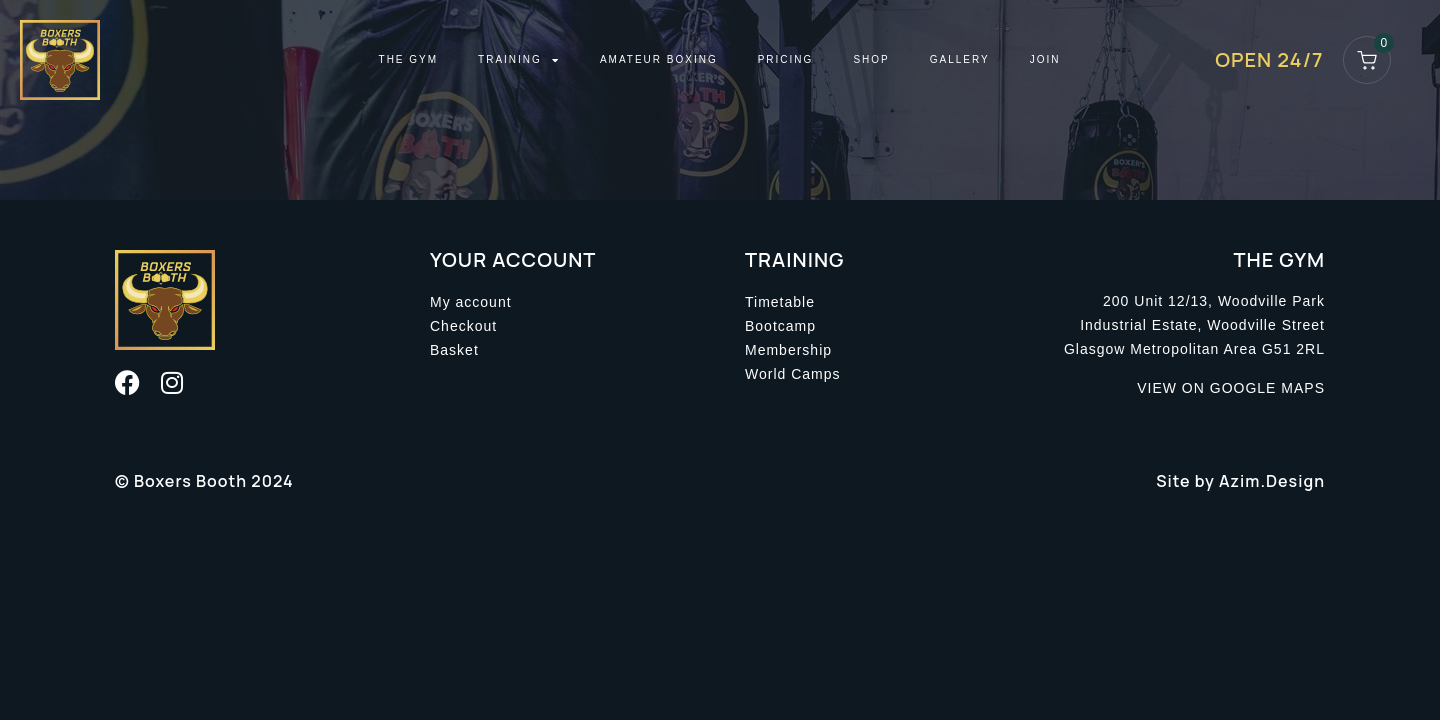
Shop (871, 59)
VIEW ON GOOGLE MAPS (1231, 388)
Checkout (463, 326)
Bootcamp (780, 326)
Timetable (780, 302)
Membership (788, 350)
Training (519, 60)
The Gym (409, 59)
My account (471, 302)
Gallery (960, 59)
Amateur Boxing (659, 59)
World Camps (793, 374)
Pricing (786, 59)
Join (1045, 59)
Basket (454, 350)
